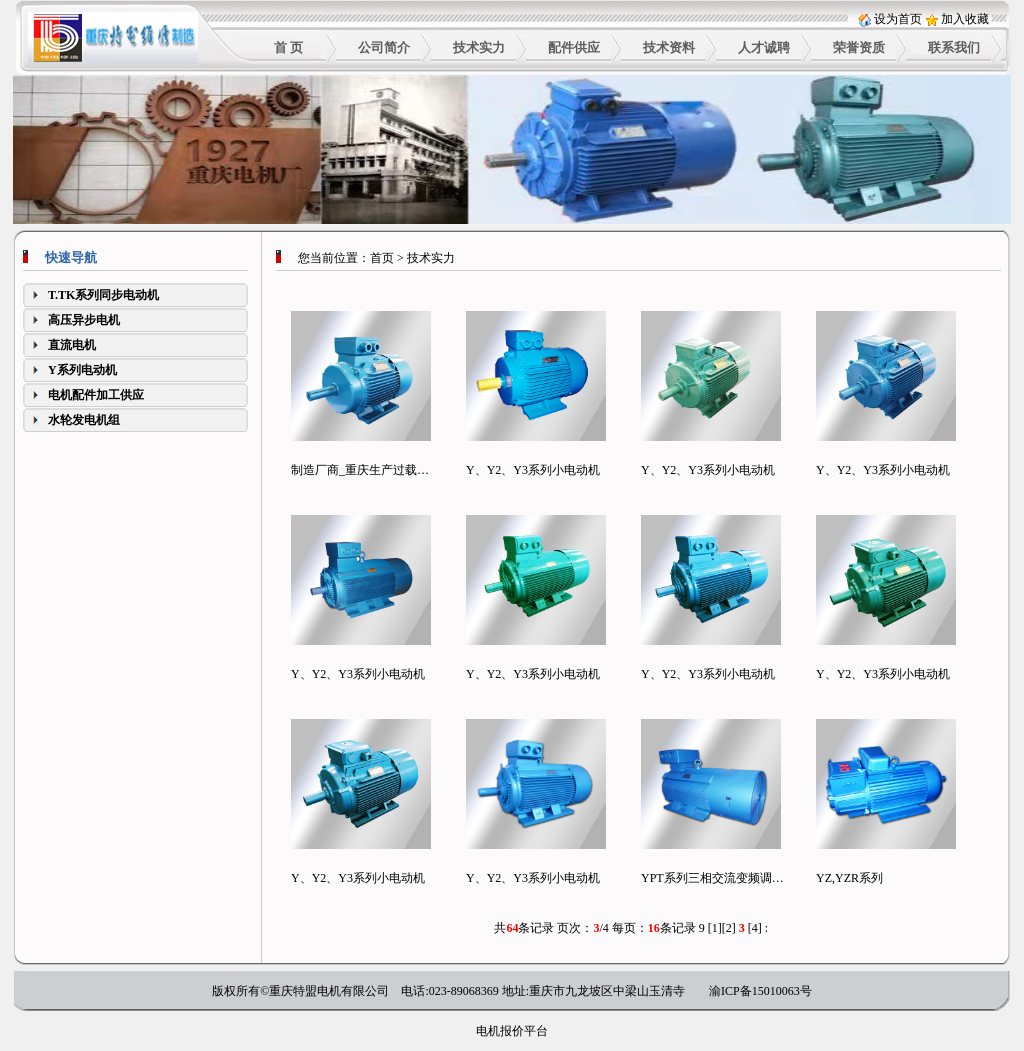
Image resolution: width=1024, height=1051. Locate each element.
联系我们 (954, 47)
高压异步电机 (84, 320)
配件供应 (574, 47)
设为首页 (898, 19)
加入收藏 (965, 19)
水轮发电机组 (84, 420)
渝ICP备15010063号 (760, 991)
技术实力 (479, 47)
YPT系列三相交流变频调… (712, 878)
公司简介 (384, 47)
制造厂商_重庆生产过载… (360, 470)
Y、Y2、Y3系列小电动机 (533, 470)
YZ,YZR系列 (849, 878)
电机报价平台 (512, 1031)
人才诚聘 (764, 47)
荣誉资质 (859, 47)
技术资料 (669, 47)
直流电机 (72, 345)
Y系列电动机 (82, 370)
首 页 (288, 47)
